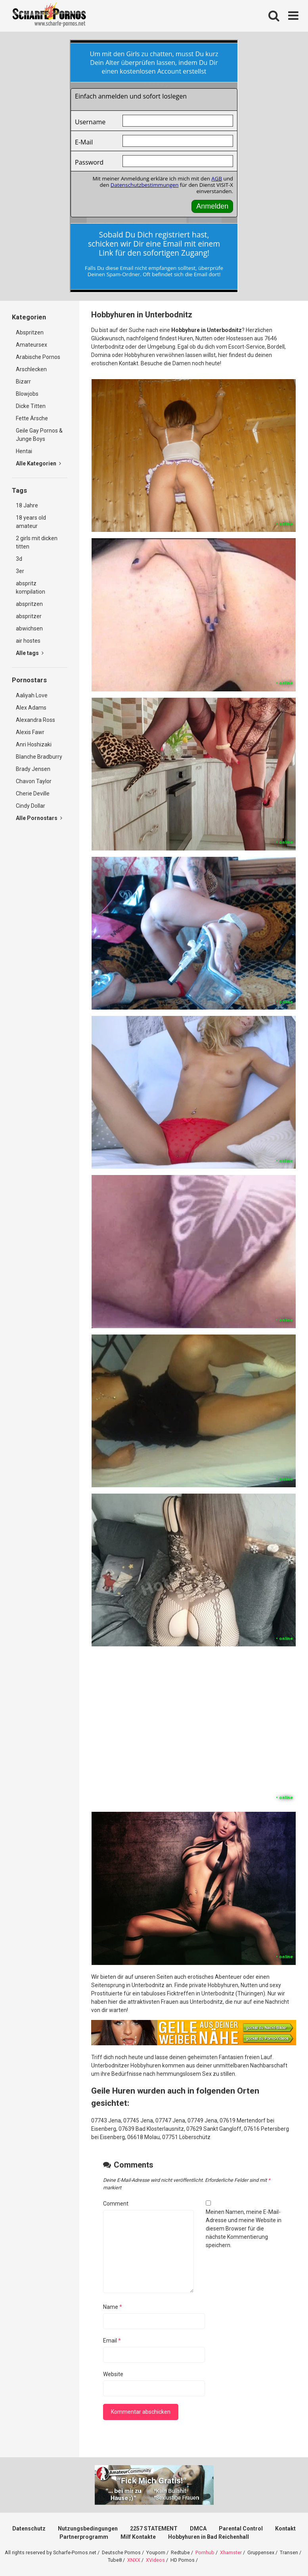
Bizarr (23, 381)
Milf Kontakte (138, 2537)
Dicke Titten (31, 406)
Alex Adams (31, 707)
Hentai (24, 451)
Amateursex (31, 345)
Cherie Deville (33, 793)
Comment (115, 2203)
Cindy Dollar (30, 806)
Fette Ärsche (32, 418)
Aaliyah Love (32, 695)
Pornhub (204, 2552)
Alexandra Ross (35, 720)
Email (112, 2340)
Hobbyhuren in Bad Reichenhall (208, 2537)
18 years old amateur (31, 521)
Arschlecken (31, 369)
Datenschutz (29, 2528)
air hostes (28, 641)
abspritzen (29, 604)
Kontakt (285, 2528)
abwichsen (29, 628)
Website (113, 2374)
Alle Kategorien (38, 463)
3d (19, 559)
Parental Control (241, 2528)
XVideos (155, 2560)
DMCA (198, 2528)
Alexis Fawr (30, 732)
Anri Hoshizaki (34, 744)
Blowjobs (27, 394)
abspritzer (29, 616)
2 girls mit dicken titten (36, 542)
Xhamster (231, 2552)
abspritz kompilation (30, 587)
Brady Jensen (33, 769)
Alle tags (30, 653)
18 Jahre (27, 505)
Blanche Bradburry (39, 757)
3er (20, 571)
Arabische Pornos (38, 357)
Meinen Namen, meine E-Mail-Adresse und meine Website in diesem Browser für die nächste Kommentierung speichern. (243, 2228)
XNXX (133, 2560)
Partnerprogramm (83, 2537)
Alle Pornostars (39, 818)
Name (112, 2307)
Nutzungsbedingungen (88, 2528)
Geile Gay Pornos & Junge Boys (39, 434)
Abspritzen (30, 332)
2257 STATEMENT (154, 2528)
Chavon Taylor (34, 781)
